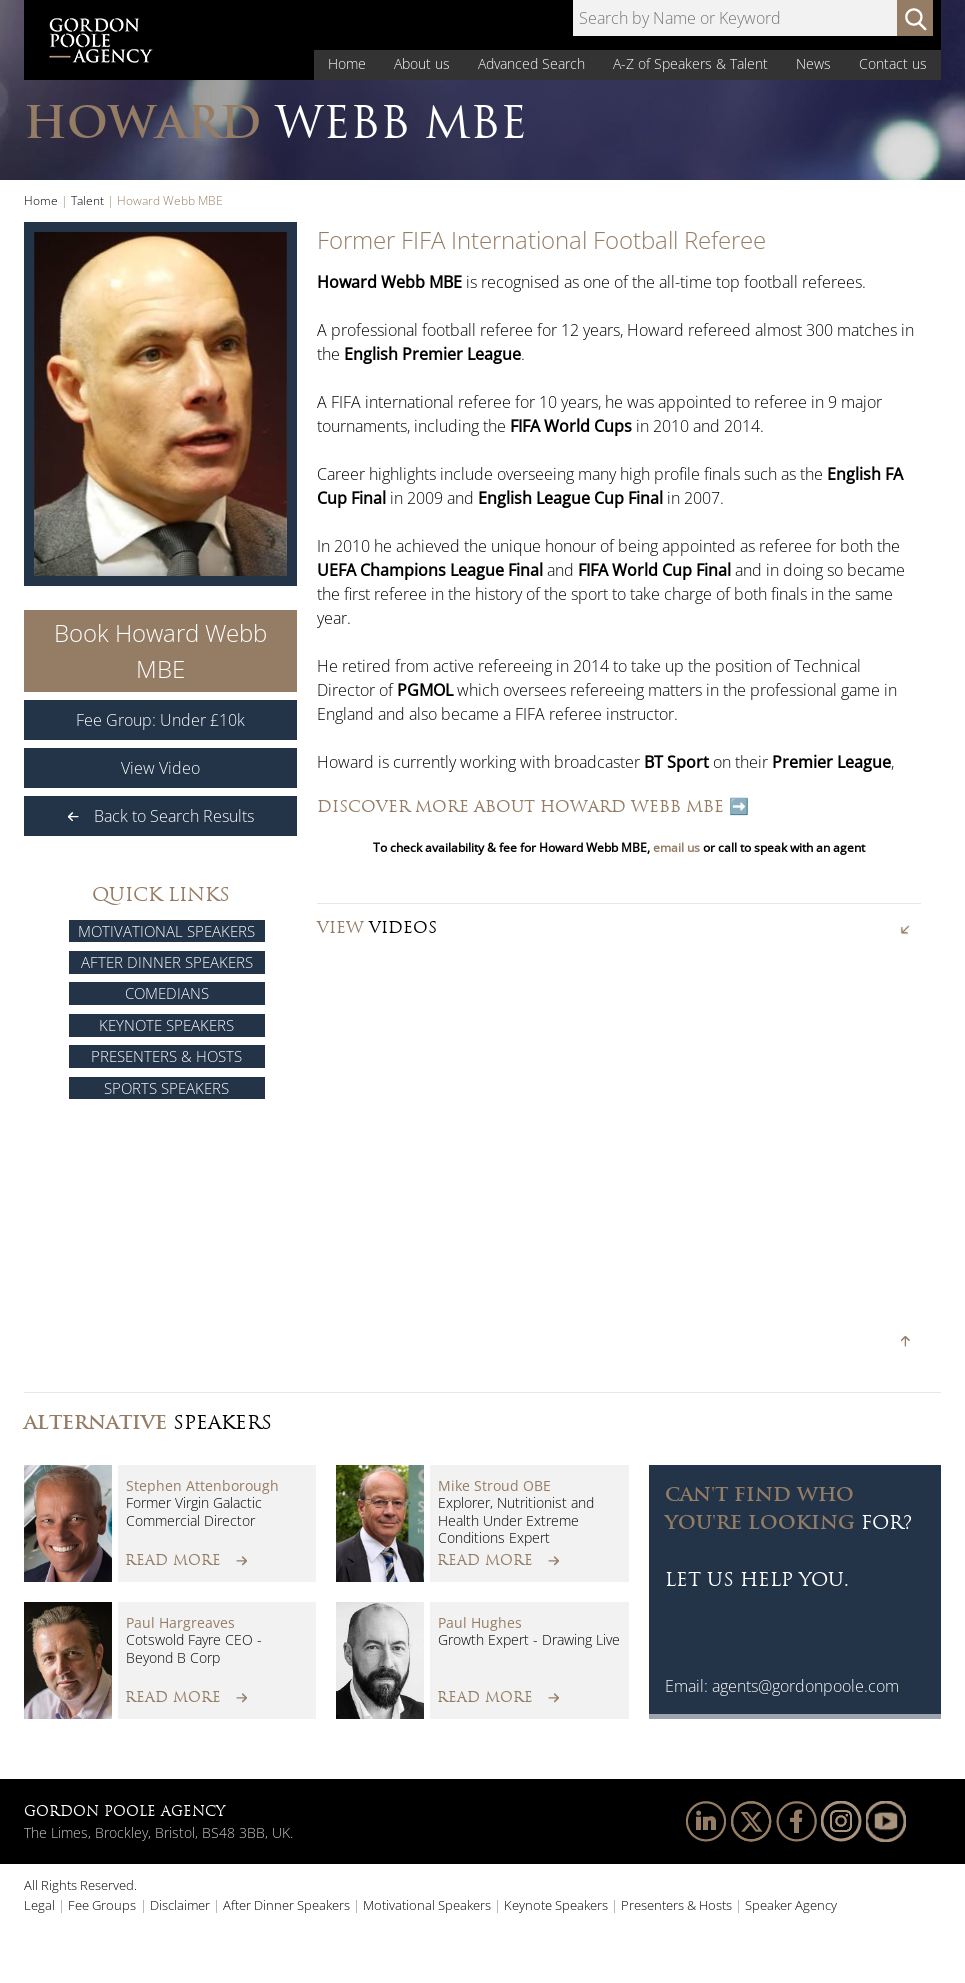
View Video (160, 768)
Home (347, 63)
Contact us (893, 63)
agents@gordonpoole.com (805, 1686)
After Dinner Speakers (167, 962)
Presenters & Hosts (166, 1056)
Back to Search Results (161, 816)
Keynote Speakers (166, 1025)
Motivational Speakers (166, 931)
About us (422, 63)
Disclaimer (180, 1905)
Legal (39, 1905)
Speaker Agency (791, 1905)
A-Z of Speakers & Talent (690, 63)
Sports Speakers (166, 1088)
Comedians (167, 993)
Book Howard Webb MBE (160, 650)
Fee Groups (102, 1905)
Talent (87, 200)
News (813, 63)
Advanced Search (531, 63)
